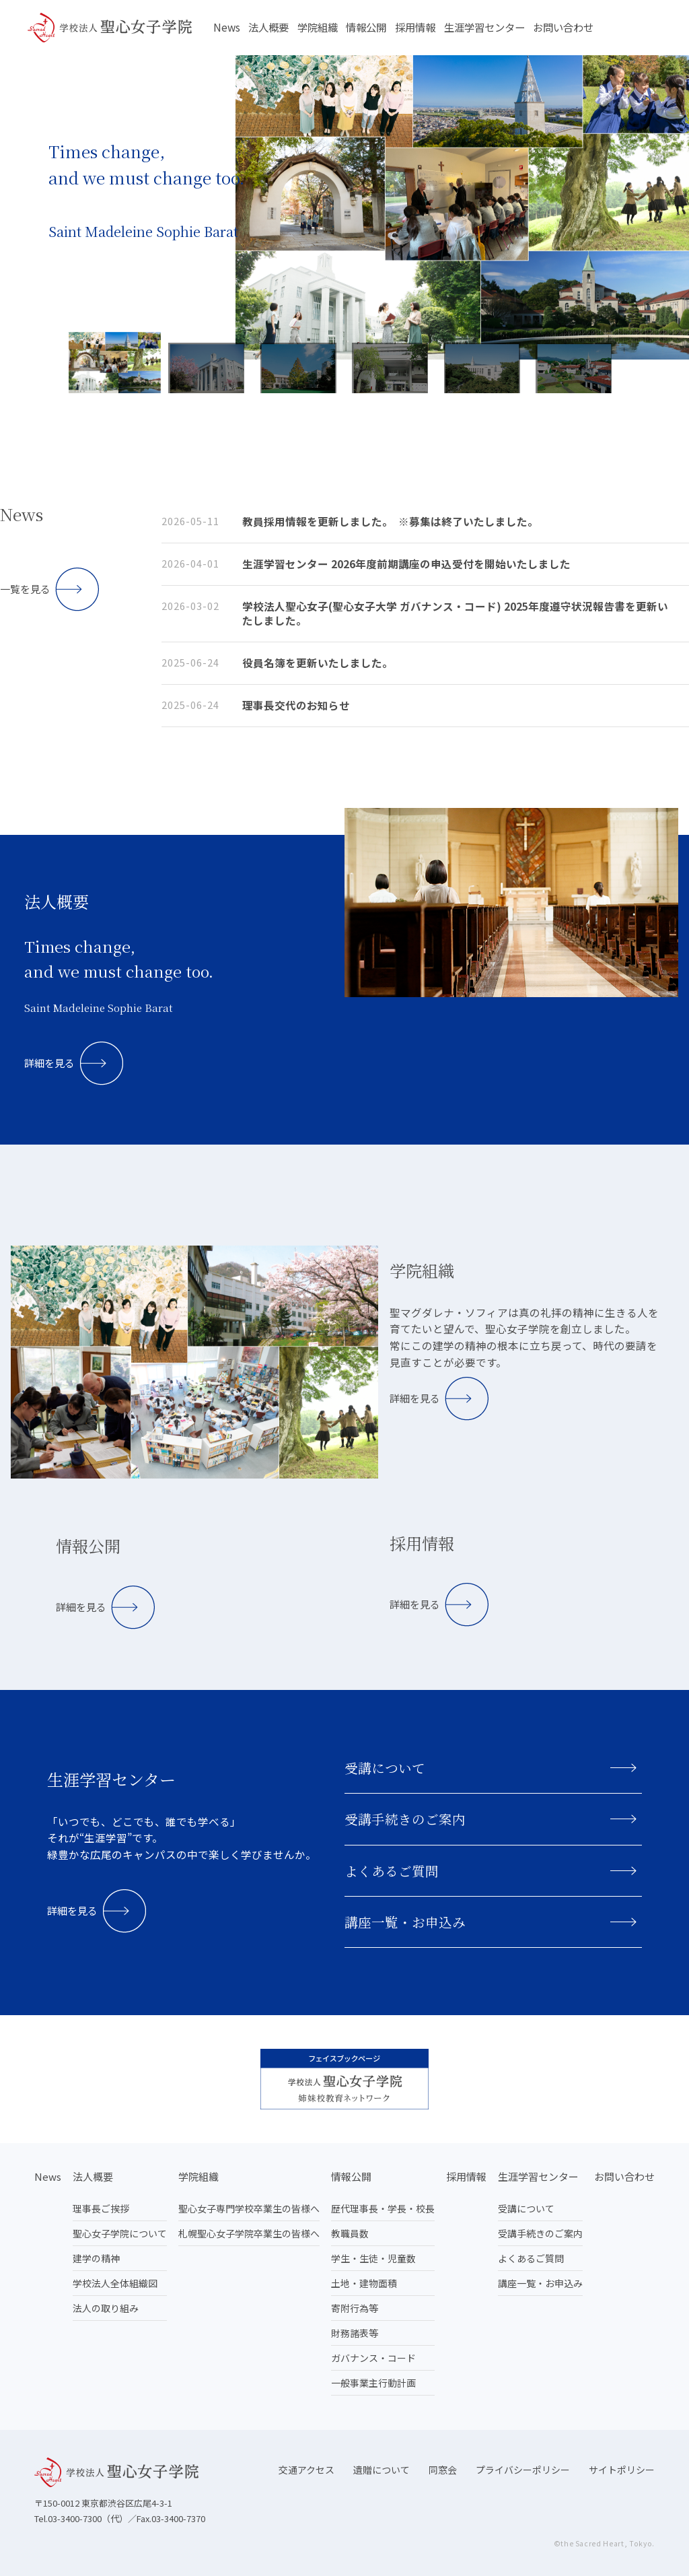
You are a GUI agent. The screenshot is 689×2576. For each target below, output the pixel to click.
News (226, 27)
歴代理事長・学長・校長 (383, 2208)
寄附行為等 (354, 2308)
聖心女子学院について (120, 2233)
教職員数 (350, 2233)
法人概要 (268, 27)
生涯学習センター (484, 27)
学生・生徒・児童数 (373, 2258)
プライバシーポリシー (523, 2469)
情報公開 (366, 27)
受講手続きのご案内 (405, 1819)
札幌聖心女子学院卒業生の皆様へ (249, 2233)
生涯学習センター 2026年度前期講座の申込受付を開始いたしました (406, 563)
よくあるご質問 (391, 1870)
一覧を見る (25, 589)
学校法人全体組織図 (115, 2283)
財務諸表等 (354, 2333)
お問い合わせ (563, 27)
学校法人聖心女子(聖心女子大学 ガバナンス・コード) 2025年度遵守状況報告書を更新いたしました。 (455, 613)
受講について (384, 1767)
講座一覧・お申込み (405, 1922)
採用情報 (415, 27)
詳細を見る (49, 1063)
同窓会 (443, 2469)
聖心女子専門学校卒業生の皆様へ (249, 2208)
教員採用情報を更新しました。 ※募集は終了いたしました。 (390, 521)
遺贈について (381, 2469)
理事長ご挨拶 (101, 2208)
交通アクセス (306, 2469)
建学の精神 (96, 2258)
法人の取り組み (106, 2308)
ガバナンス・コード (373, 2358)
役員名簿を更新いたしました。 (317, 662)
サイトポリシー (622, 2469)
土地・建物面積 (364, 2283)
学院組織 (317, 27)
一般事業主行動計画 (373, 2382)
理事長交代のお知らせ (296, 705)
